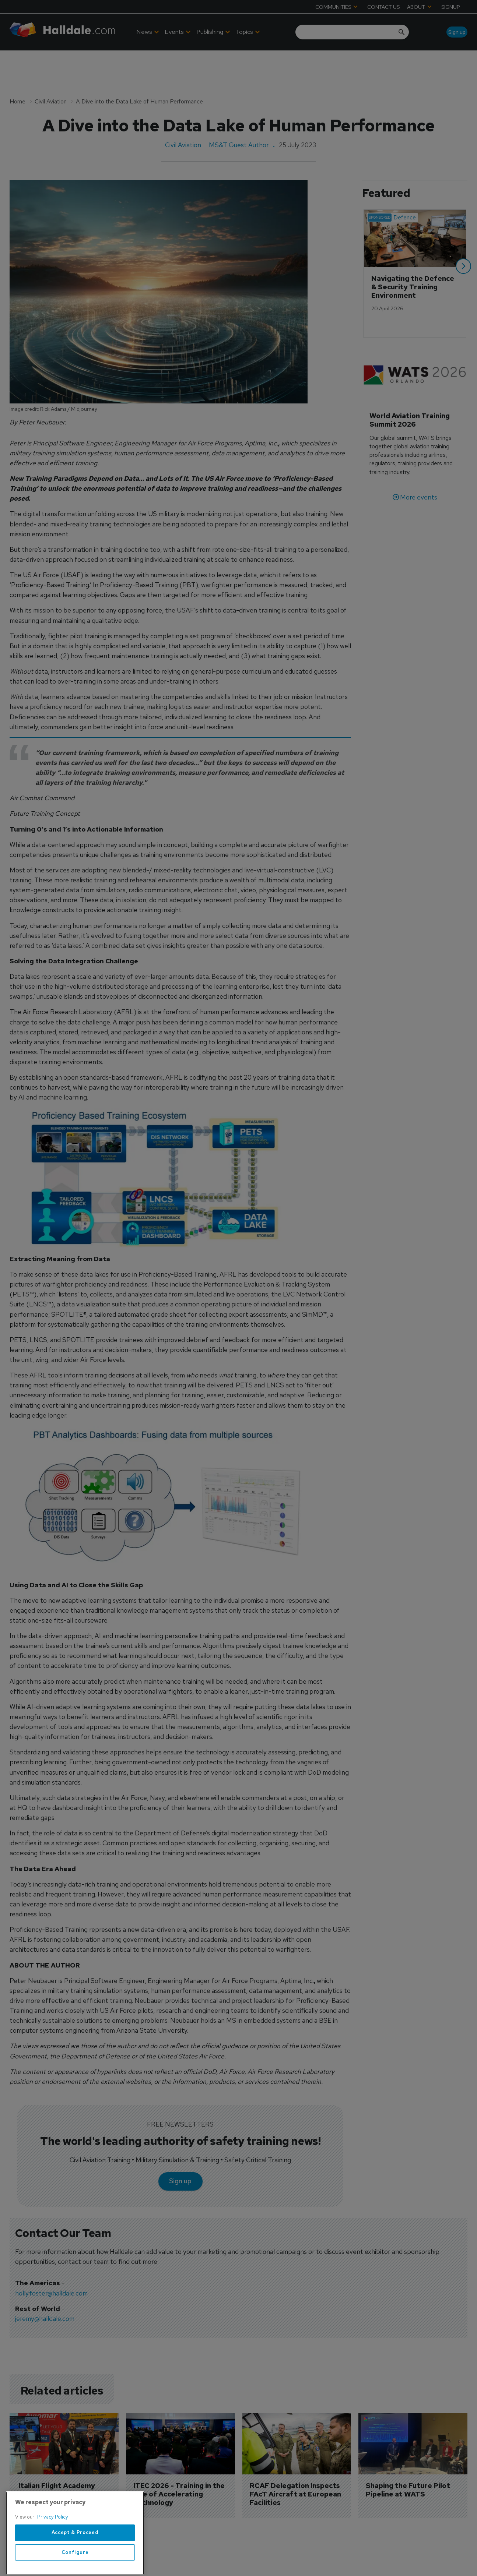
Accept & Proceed (75, 2552)
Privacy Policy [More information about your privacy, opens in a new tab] (52, 2537)
